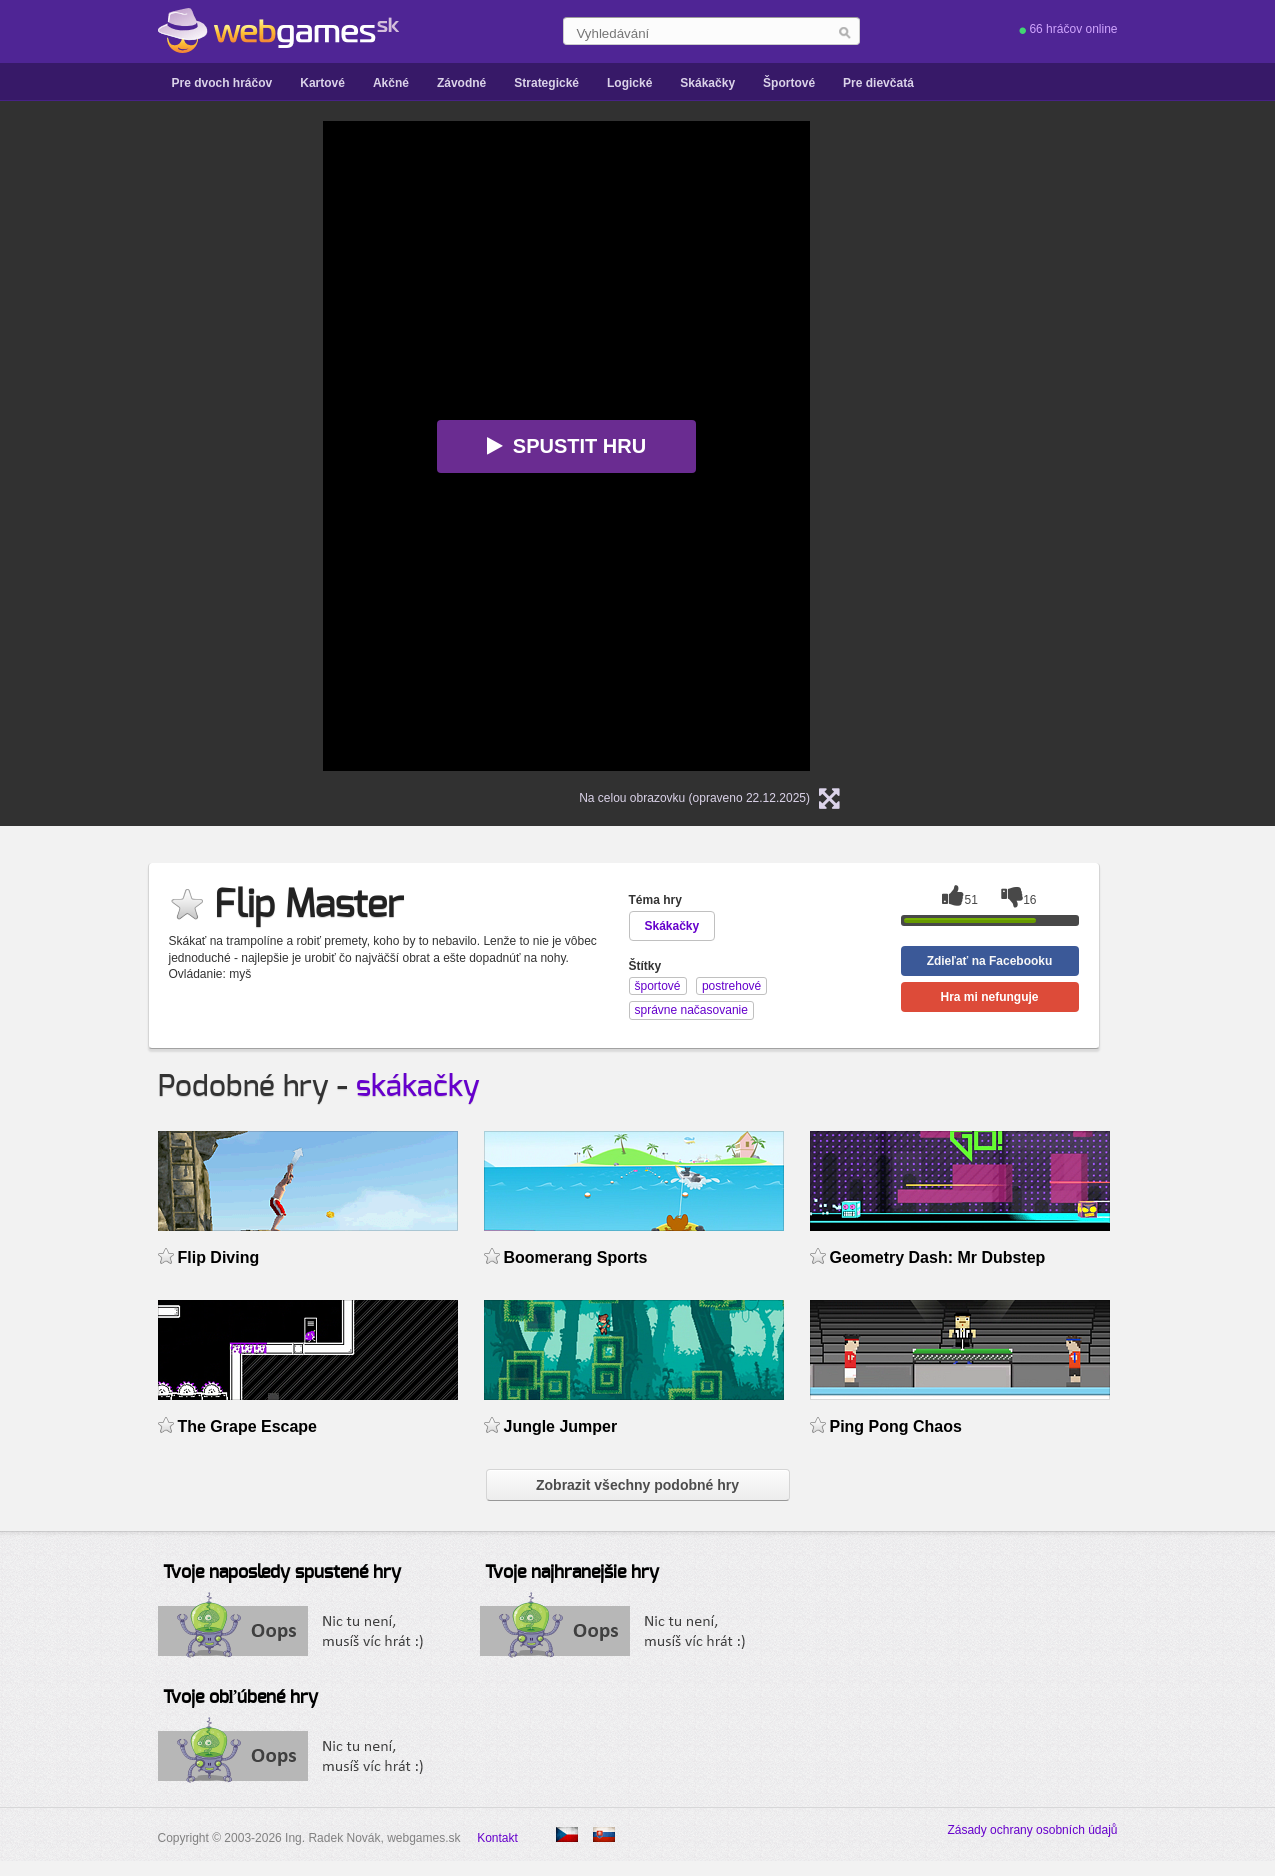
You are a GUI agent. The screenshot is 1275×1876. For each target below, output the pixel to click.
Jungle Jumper (561, 1426)
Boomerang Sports (576, 1257)
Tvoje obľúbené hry (240, 1698)
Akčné (391, 83)
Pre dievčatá (878, 83)
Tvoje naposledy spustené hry (282, 1573)
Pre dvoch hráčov (222, 83)
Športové (789, 83)
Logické (629, 83)
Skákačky (707, 83)
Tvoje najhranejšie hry (572, 1573)
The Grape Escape (247, 1426)
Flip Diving (219, 1257)
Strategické (546, 83)
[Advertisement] (114, 421)
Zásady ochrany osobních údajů (1032, 1830)
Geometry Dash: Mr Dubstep (938, 1257)
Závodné (461, 83)
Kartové (322, 83)
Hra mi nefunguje (989, 997)
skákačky (418, 1087)
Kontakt (497, 1838)
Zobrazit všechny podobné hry (637, 1485)
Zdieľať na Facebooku (990, 961)
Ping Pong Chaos (896, 1426)
